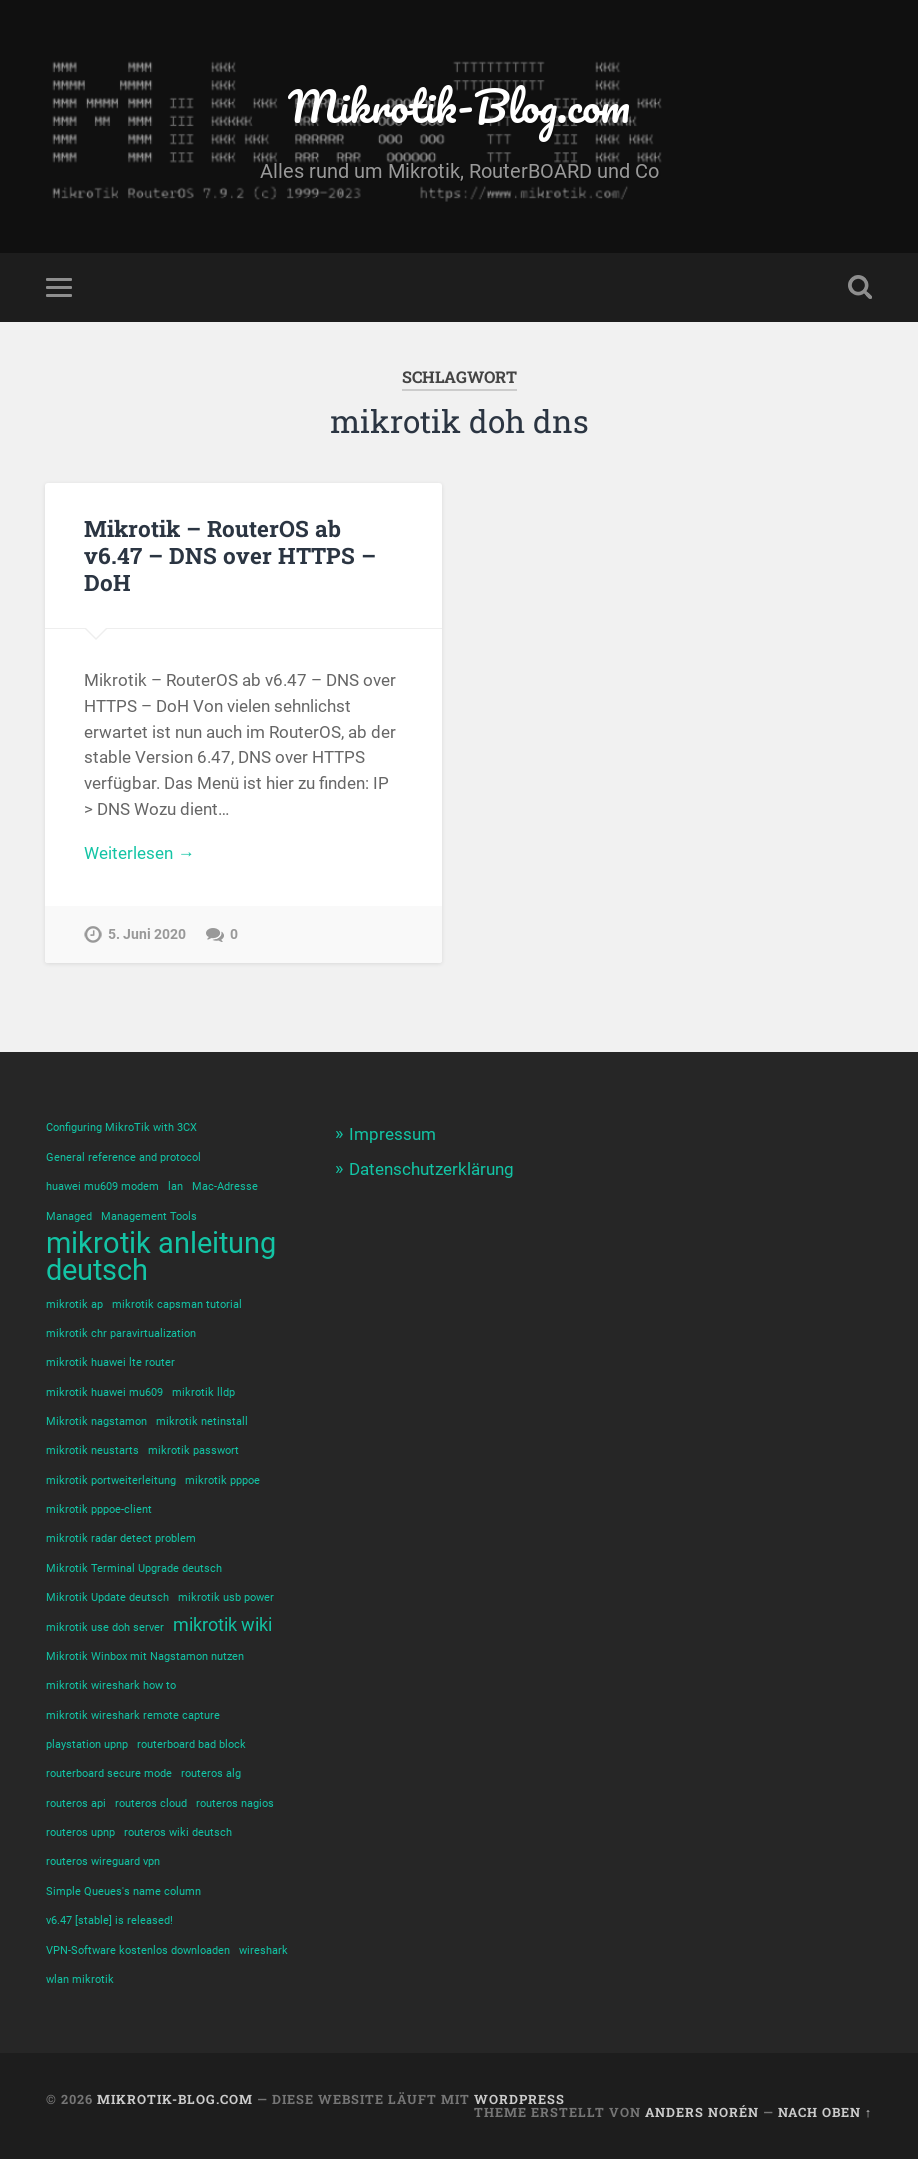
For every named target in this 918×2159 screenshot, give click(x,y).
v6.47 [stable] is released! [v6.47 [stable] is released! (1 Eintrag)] (109, 1920)
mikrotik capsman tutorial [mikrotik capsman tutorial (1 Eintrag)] (177, 1304)
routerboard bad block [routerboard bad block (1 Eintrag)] (191, 1744)
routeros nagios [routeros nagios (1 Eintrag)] (235, 1803)
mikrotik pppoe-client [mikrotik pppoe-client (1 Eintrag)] (99, 1509)
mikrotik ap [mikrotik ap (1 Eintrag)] (74, 1304)
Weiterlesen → (139, 853)
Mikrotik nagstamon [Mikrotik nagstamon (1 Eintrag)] (96, 1421)
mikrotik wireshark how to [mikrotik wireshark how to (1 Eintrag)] (111, 1685)
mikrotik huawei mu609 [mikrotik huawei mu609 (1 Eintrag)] (104, 1392)
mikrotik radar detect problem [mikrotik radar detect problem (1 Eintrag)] (121, 1538)
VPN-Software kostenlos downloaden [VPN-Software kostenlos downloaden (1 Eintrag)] (138, 1950)
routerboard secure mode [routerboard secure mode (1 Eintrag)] (109, 1773)
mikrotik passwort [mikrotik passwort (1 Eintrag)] (193, 1450)
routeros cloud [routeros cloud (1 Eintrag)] (151, 1803)
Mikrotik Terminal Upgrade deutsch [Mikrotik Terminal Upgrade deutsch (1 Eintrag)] (134, 1568)
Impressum (392, 1134)
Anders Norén (702, 2112)
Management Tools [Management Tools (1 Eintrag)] (149, 1216)
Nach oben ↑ (825, 2112)
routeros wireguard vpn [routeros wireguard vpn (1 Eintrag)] (103, 1861)
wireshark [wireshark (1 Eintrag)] (263, 1950)
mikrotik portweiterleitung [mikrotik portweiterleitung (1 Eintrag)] (111, 1480)
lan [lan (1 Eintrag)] (175, 1186)
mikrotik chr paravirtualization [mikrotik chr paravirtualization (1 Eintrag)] (121, 1333)
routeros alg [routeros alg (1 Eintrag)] (211, 1773)
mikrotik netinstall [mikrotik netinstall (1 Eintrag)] (202, 1421)
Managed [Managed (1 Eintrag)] (69, 1216)
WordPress (519, 2099)
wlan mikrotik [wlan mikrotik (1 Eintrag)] (80, 1979)
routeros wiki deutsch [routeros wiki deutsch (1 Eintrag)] (178, 1832)
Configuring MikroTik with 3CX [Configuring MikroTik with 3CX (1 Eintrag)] (121, 1127)
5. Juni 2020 (147, 934)
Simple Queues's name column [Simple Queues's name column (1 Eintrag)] (123, 1891)
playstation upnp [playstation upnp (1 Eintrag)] (87, 1744)
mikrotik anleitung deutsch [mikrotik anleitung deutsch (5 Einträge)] (161, 1257)
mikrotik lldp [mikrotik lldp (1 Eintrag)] (203, 1392)
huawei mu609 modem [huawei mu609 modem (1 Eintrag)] (102, 1186)
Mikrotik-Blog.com (459, 105)
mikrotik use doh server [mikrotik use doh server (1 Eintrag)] (105, 1627)
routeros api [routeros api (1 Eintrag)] (76, 1803)
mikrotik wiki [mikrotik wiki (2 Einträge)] (222, 1625)
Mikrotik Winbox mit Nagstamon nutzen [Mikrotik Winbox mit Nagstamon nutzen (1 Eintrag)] (145, 1656)
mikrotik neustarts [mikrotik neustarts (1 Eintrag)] (92, 1450)
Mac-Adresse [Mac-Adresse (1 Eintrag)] (225, 1186)
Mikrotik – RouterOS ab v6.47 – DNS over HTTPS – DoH (230, 555)
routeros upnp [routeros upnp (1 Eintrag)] (80, 1832)
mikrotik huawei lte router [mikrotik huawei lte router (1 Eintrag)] (110, 1362)
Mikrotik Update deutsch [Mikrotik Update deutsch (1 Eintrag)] (107, 1597)
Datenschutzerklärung (431, 1169)
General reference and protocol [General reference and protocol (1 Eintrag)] (123, 1157)
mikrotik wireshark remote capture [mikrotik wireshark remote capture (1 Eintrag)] (133, 1715)
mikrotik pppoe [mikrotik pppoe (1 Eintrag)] (222, 1480)
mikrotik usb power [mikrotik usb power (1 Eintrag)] (226, 1597)
